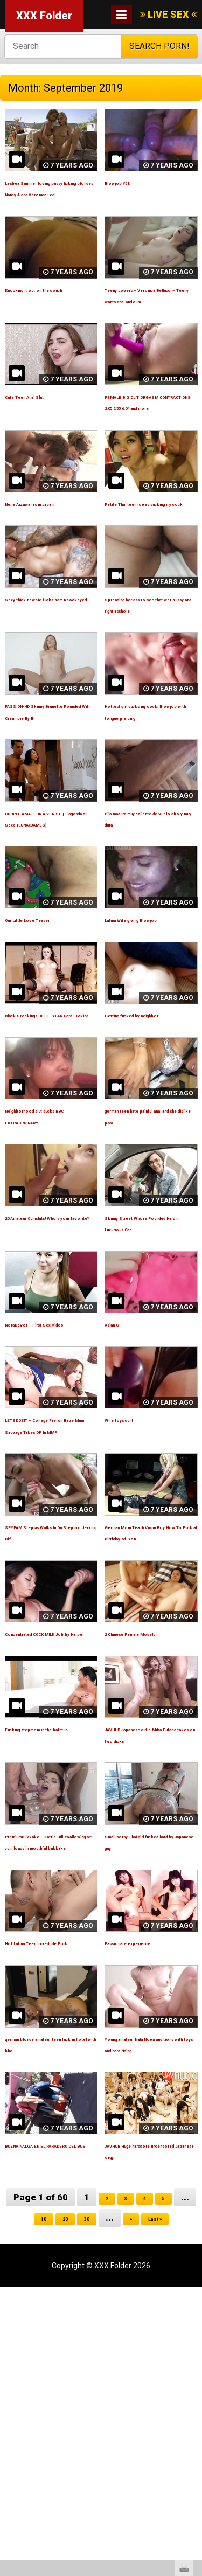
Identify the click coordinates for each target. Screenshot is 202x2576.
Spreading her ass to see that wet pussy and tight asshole (148, 691)
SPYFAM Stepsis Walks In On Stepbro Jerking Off (49, 1734)
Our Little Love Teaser (47, 1034)
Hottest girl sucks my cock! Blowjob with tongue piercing (145, 809)
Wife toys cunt (132, 1593)
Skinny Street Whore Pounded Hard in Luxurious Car (144, 1378)
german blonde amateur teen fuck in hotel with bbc (50, 2315)
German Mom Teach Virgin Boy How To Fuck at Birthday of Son (150, 1734)
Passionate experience (148, 2197)
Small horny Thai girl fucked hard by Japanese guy (144, 2077)
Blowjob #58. (129, 182)
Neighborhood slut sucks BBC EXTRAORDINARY (40, 1260)
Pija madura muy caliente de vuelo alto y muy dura (148, 927)
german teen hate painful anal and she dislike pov (143, 1260)
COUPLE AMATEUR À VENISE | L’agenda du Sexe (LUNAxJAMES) (46, 927)
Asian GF (122, 1485)
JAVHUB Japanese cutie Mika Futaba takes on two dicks (149, 1959)
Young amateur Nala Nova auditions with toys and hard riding (151, 2315)
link (192, 2407)
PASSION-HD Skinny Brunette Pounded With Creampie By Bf (49, 809)
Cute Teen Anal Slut (43, 442)
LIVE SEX (168, 14)
